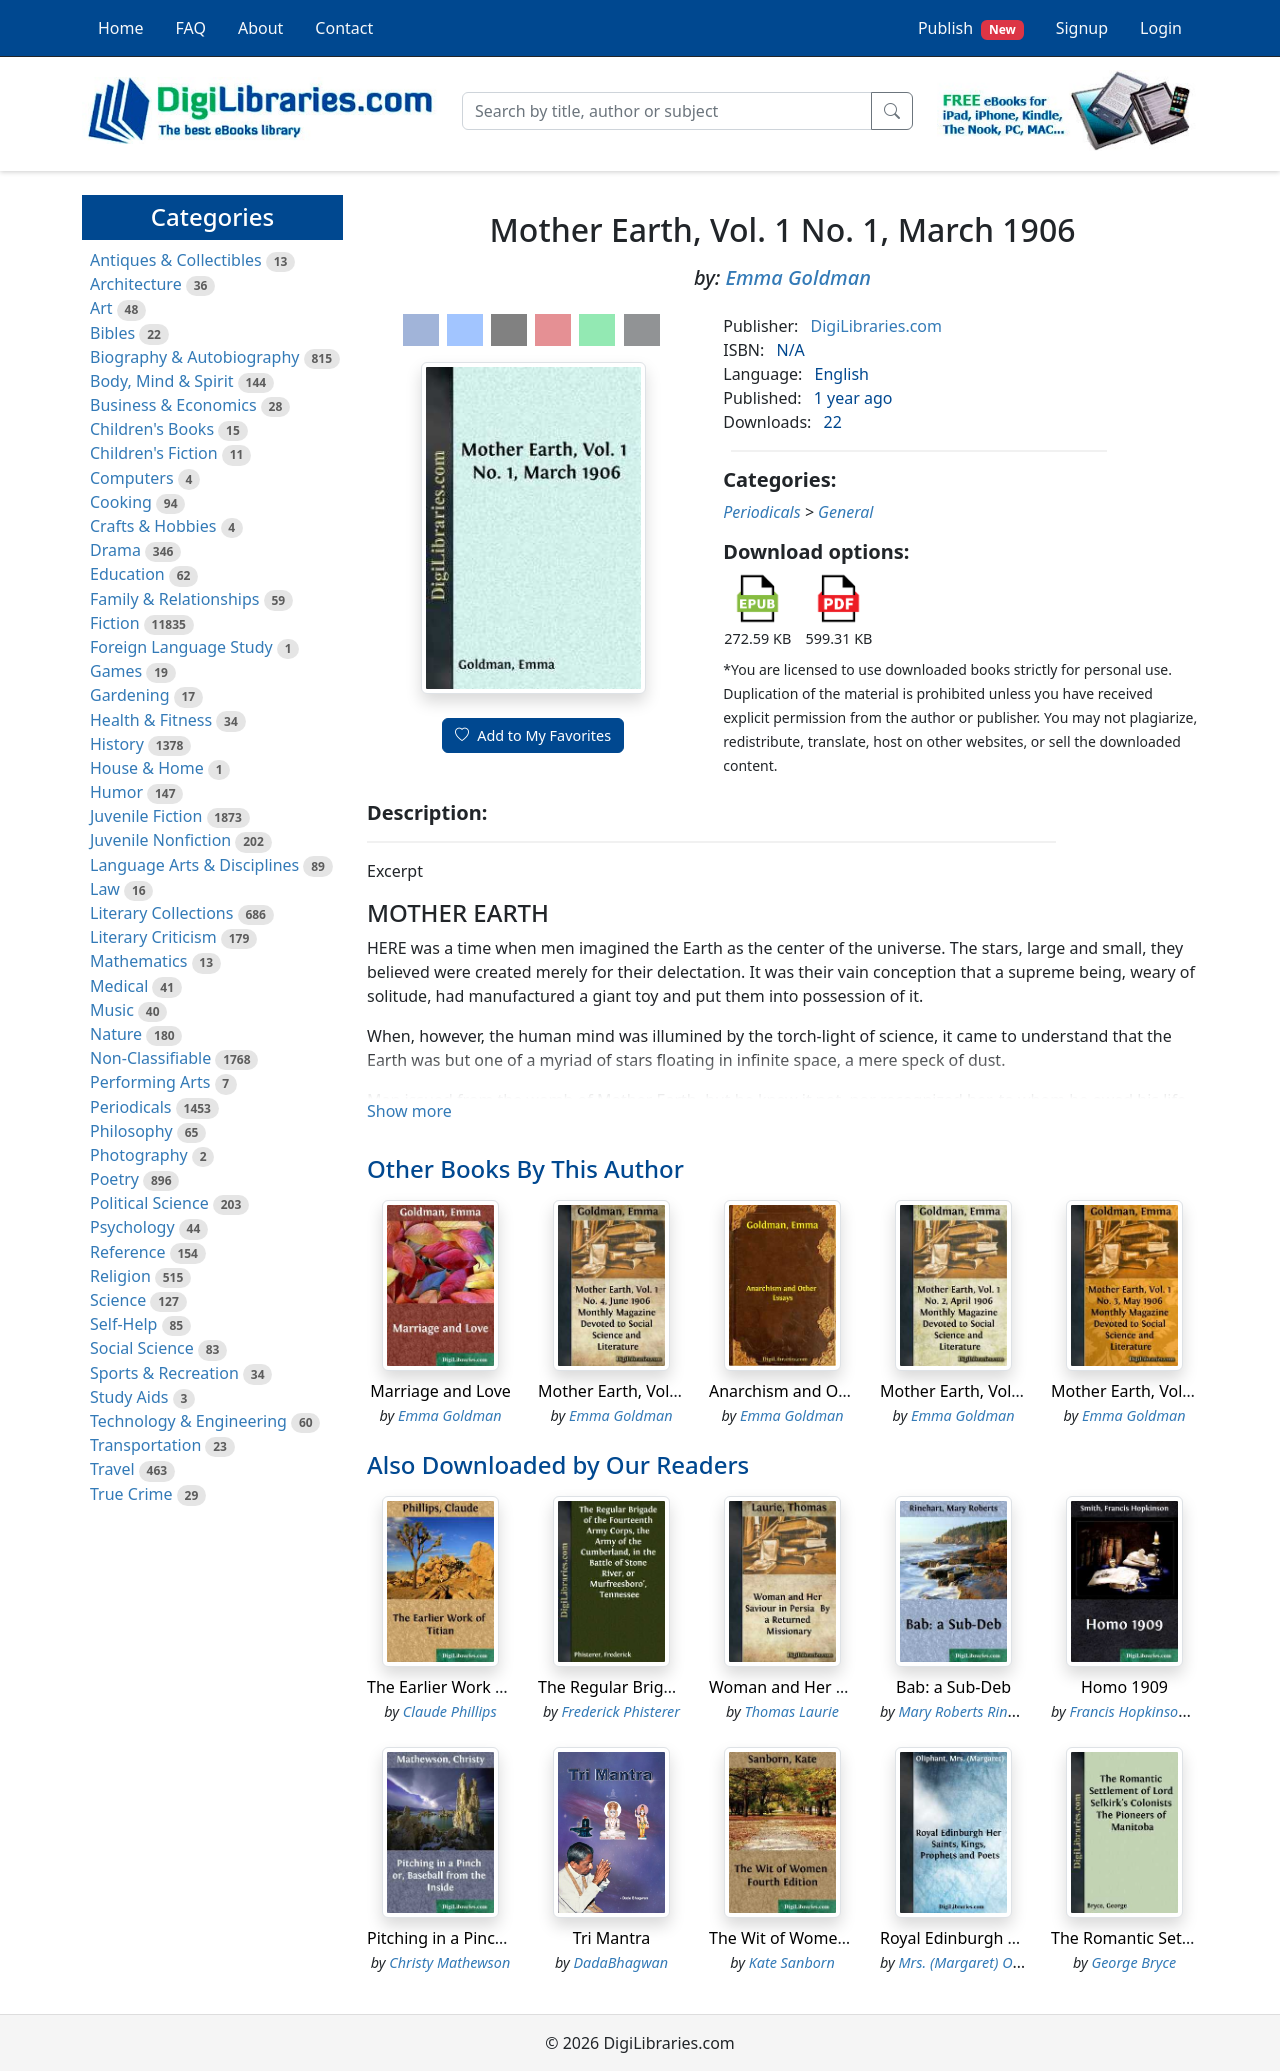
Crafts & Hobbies (153, 526)
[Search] (667, 111)
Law (105, 889)
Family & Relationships (174, 599)
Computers (132, 478)
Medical (119, 986)
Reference (127, 1252)
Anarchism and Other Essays (816, 1391)
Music (112, 1010)
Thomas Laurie (792, 1711)
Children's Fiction (154, 453)
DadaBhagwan (620, 1962)
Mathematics (138, 961)
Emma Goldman (798, 277)
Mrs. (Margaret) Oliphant (978, 1962)
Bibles (112, 333)
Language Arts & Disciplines (194, 865)
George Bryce (1133, 1962)
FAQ (191, 28)
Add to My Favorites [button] (533, 735)
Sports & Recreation (164, 1373)
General (845, 512)
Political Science (149, 1203)
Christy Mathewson (449, 1962)
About (260, 28)
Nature (116, 1034)
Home (121, 28)
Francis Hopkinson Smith (1148, 1711)
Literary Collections (161, 913)
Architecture (136, 284)
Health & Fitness (151, 720)
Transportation (145, 1445)
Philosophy (131, 1131)
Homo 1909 (1124, 1687)
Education (127, 574)
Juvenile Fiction (146, 816)
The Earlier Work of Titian (461, 1687)
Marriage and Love (440, 1391)
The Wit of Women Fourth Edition (833, 1938)
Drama (115, 550)
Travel (112, 1469)
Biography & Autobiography (194, 357)
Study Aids (129, 1397)
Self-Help (123, 1324)
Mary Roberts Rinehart (970, 1711)
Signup (1082, 28)
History (117, 744)
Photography (139, 1155)
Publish (971, 28)
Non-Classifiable (150, 1058)
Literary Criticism (153, 937)
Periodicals (131, 1107)
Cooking (121, 502)
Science (118, 1300)
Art (101, 308)
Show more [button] (409, 1111)
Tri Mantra (611, 1938)
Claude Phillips (450, 1711)
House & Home (147, 768)
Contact (344, 28)
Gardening (130, 695)
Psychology (132, 1227)
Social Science (142, 1348)
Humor (116, 792)
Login (1161, 28)
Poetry (114, 1179)
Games (116, 671)
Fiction (115, 623)
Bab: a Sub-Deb (953, 1687)
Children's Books (152, 429)
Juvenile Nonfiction (160, 840)
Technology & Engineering (188, 1421)
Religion (120, 1276)
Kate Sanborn (792, 1962)
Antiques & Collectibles (176, 260)
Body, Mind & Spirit (162, 381)
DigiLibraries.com (876, 326)
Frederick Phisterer (620, 1711)
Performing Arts (150, 1082)
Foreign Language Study (181, 647)
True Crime (131, 1494)
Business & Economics (173, 405)
